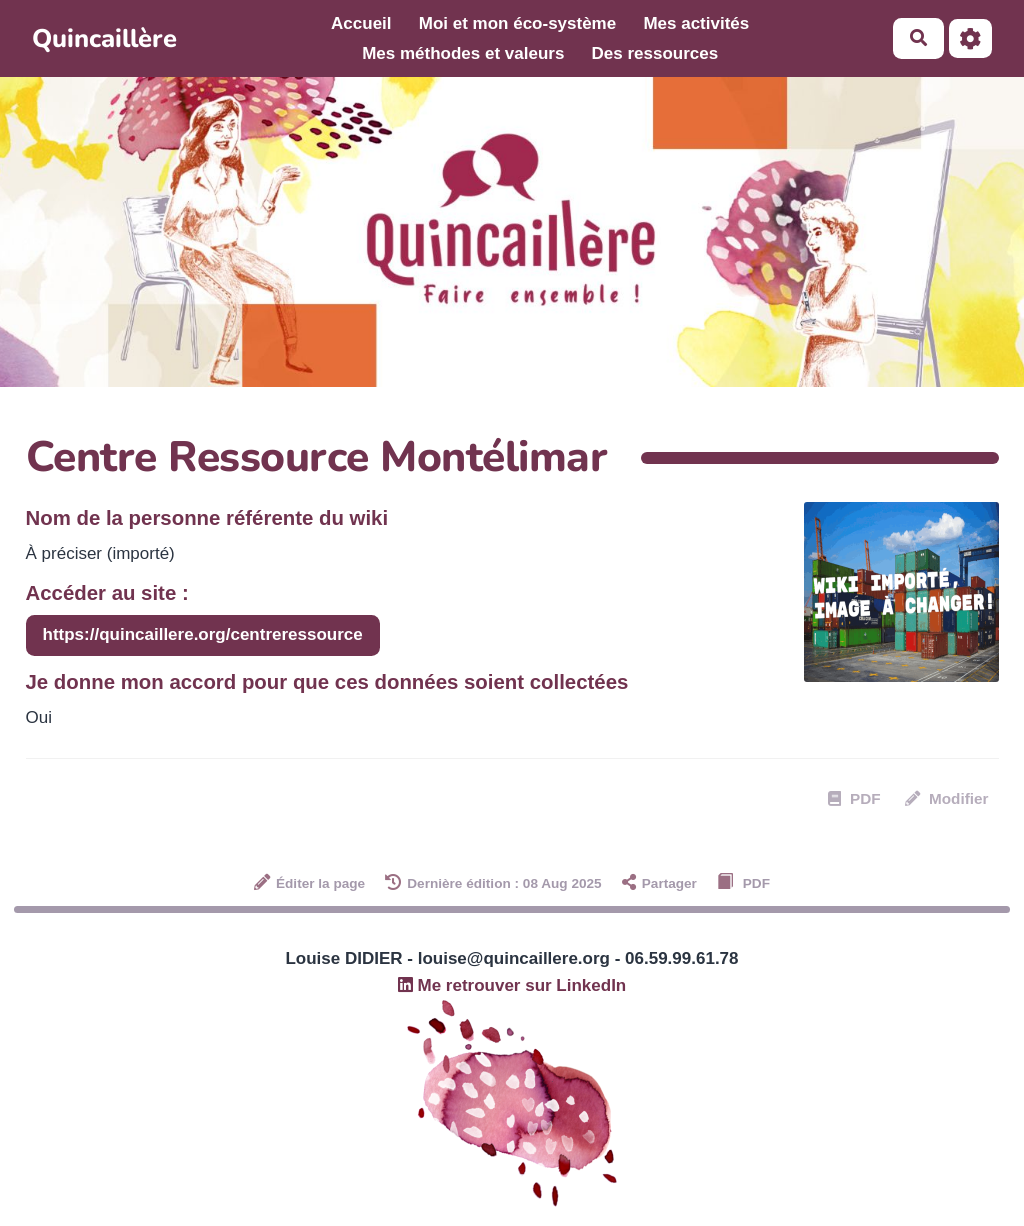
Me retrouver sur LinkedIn (512, 985)
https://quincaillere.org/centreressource (203, 634)
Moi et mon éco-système (517, 23)
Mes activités (696, 23)
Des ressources (655, 53)
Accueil (361, 23)
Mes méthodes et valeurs (463, 53)
